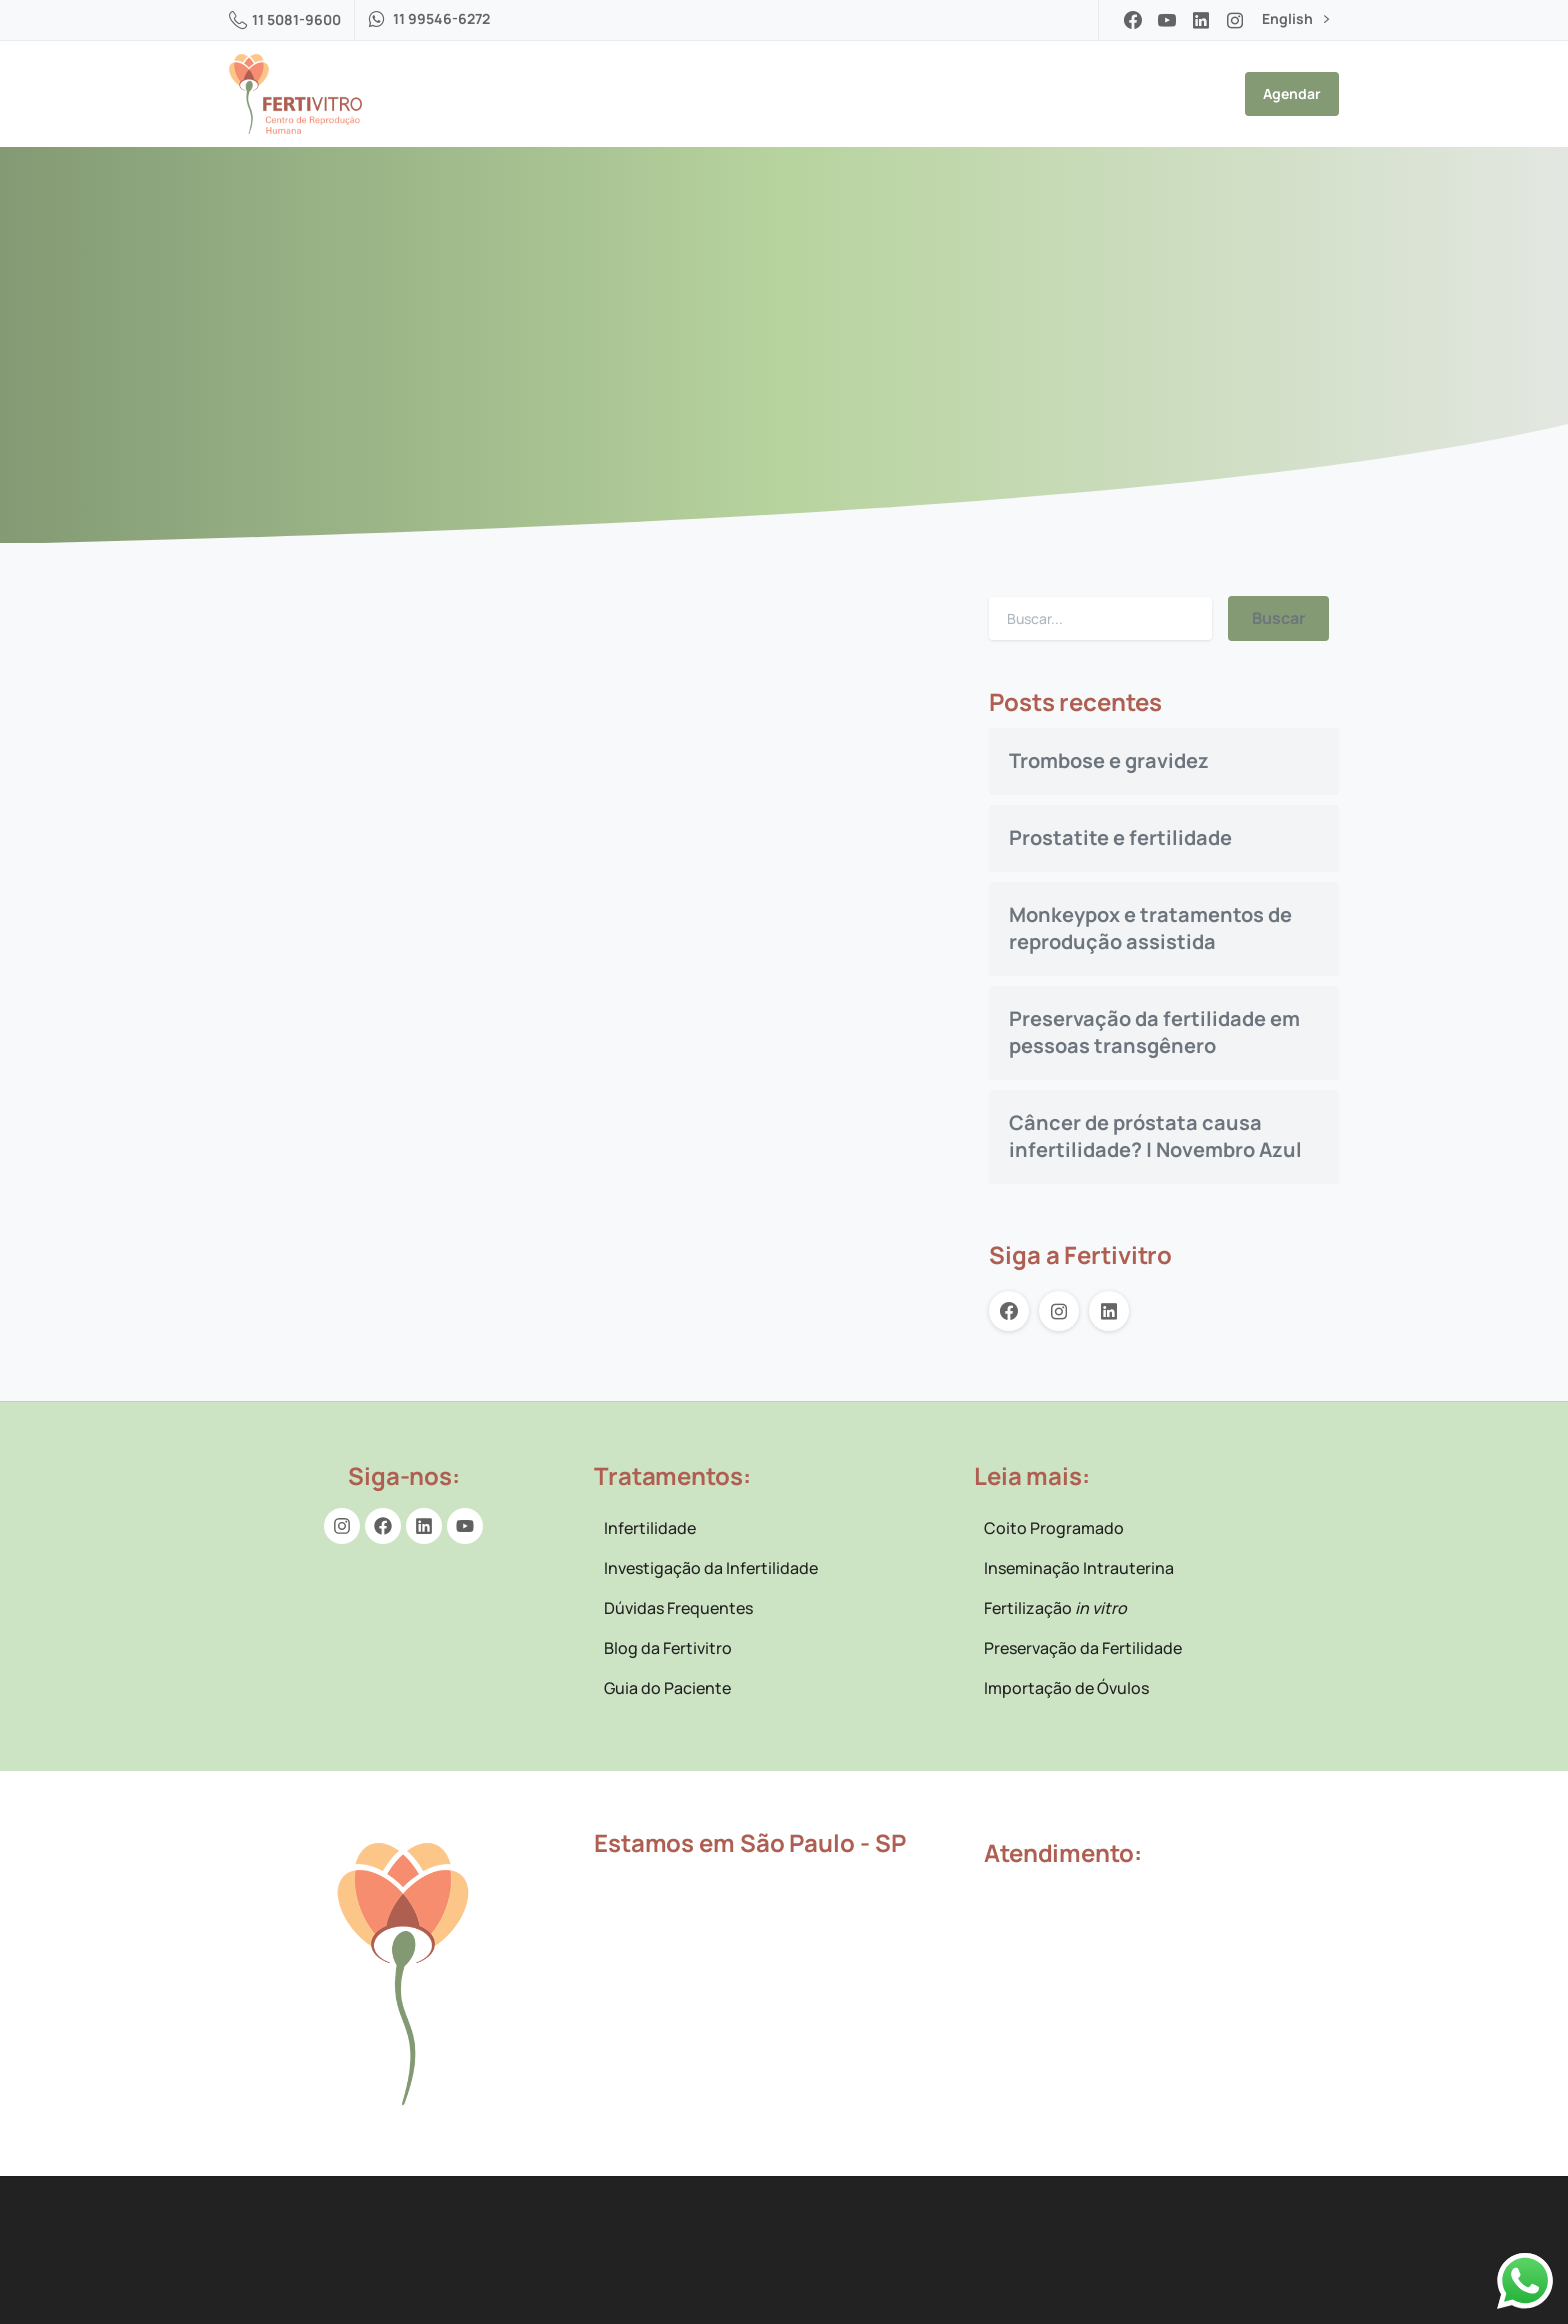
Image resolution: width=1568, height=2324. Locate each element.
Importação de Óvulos (1066, 1688)
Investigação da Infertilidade (711, 1568)
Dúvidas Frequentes (678, 1608)
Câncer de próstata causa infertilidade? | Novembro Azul (1155, 1136)
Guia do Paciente (667, 1688)
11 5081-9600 (285, 19)
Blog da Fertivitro (668, 1648)
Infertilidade (650, 1528)
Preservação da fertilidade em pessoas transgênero (1154, 1032)
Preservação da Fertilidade (1083, 1648)
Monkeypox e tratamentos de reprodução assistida (1150, 928)
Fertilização (1055, 1608)
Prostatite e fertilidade (1120, 837)
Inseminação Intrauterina (1079, 1568)
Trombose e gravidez (1109, 760)
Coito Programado (1054, 1528)
